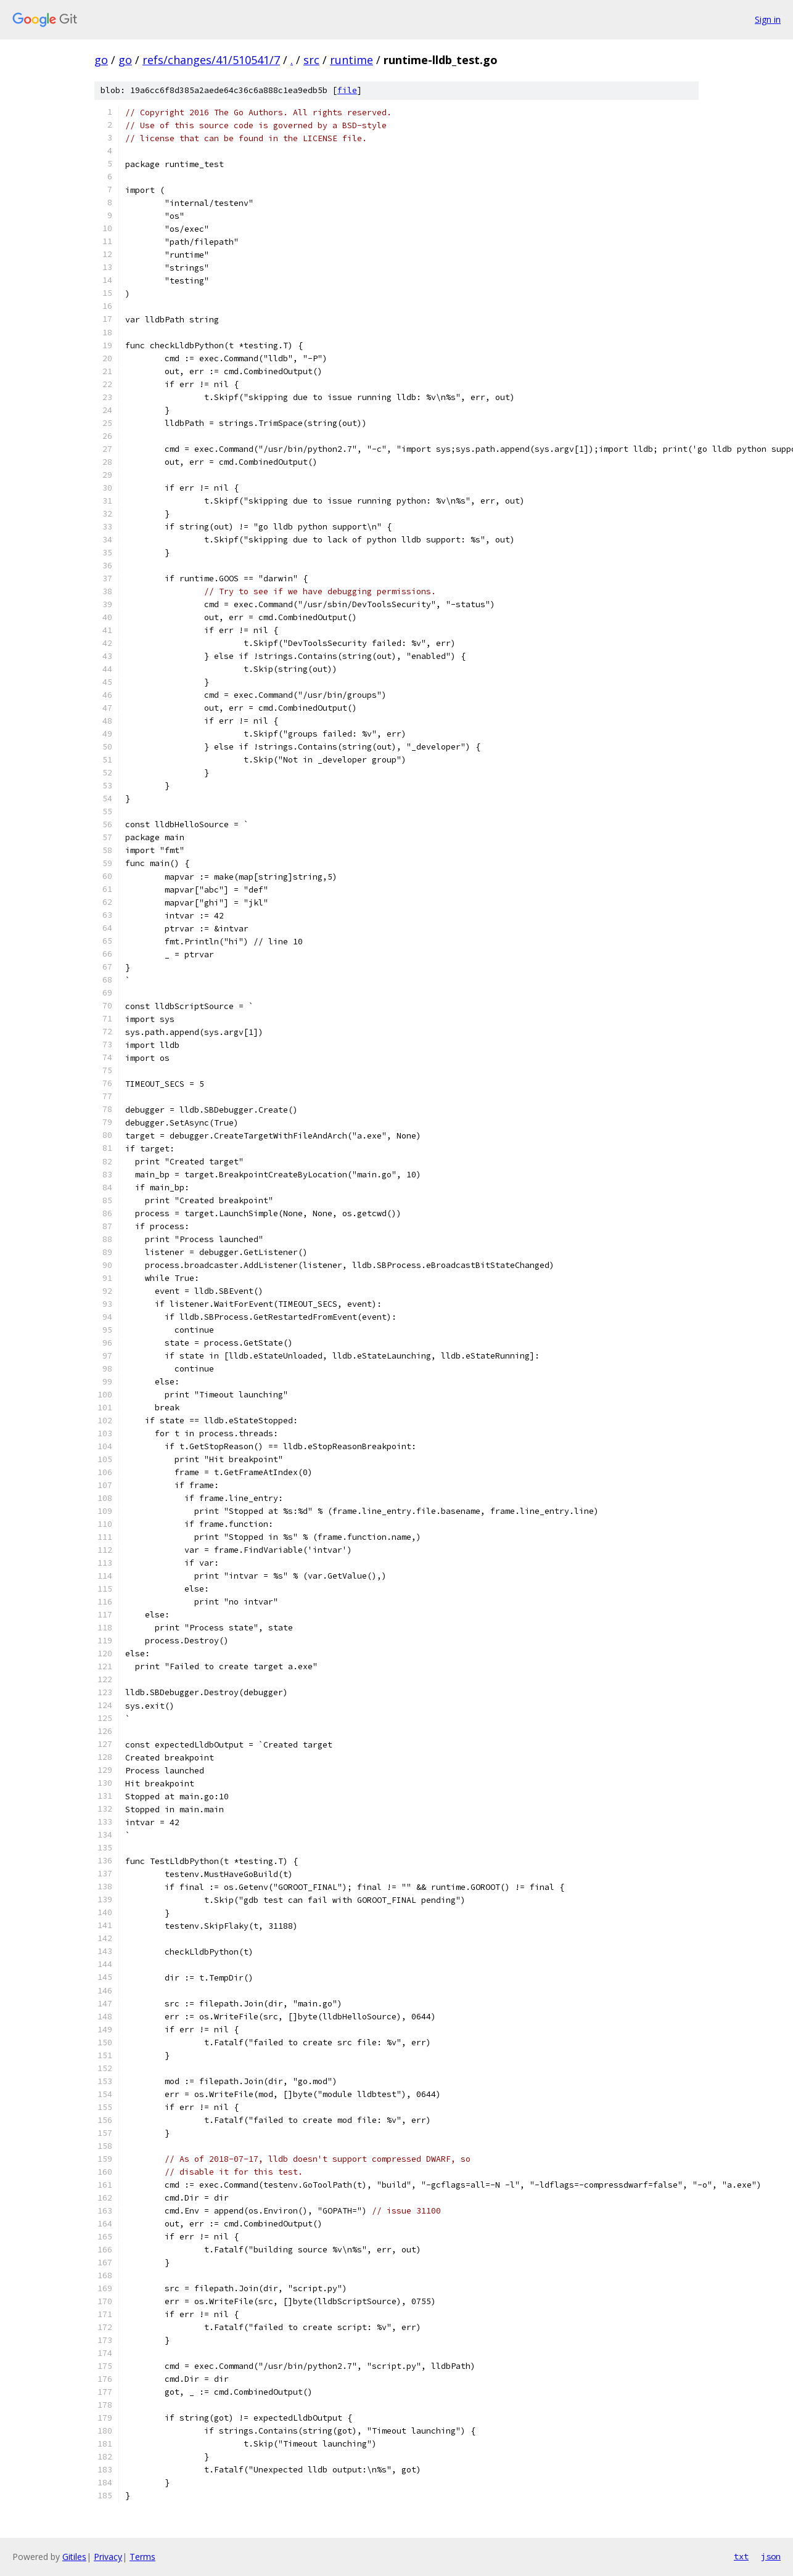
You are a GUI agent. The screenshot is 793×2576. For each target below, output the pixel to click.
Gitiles (74, 2556)
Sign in (768, 19)
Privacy (108, 2556)
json (771, 2556)
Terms (142, 2556)
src (311, 59)
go (101, 59)
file (347, 90)
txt (741, 2556)
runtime (351, 59)
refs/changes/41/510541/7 (211, 59)
